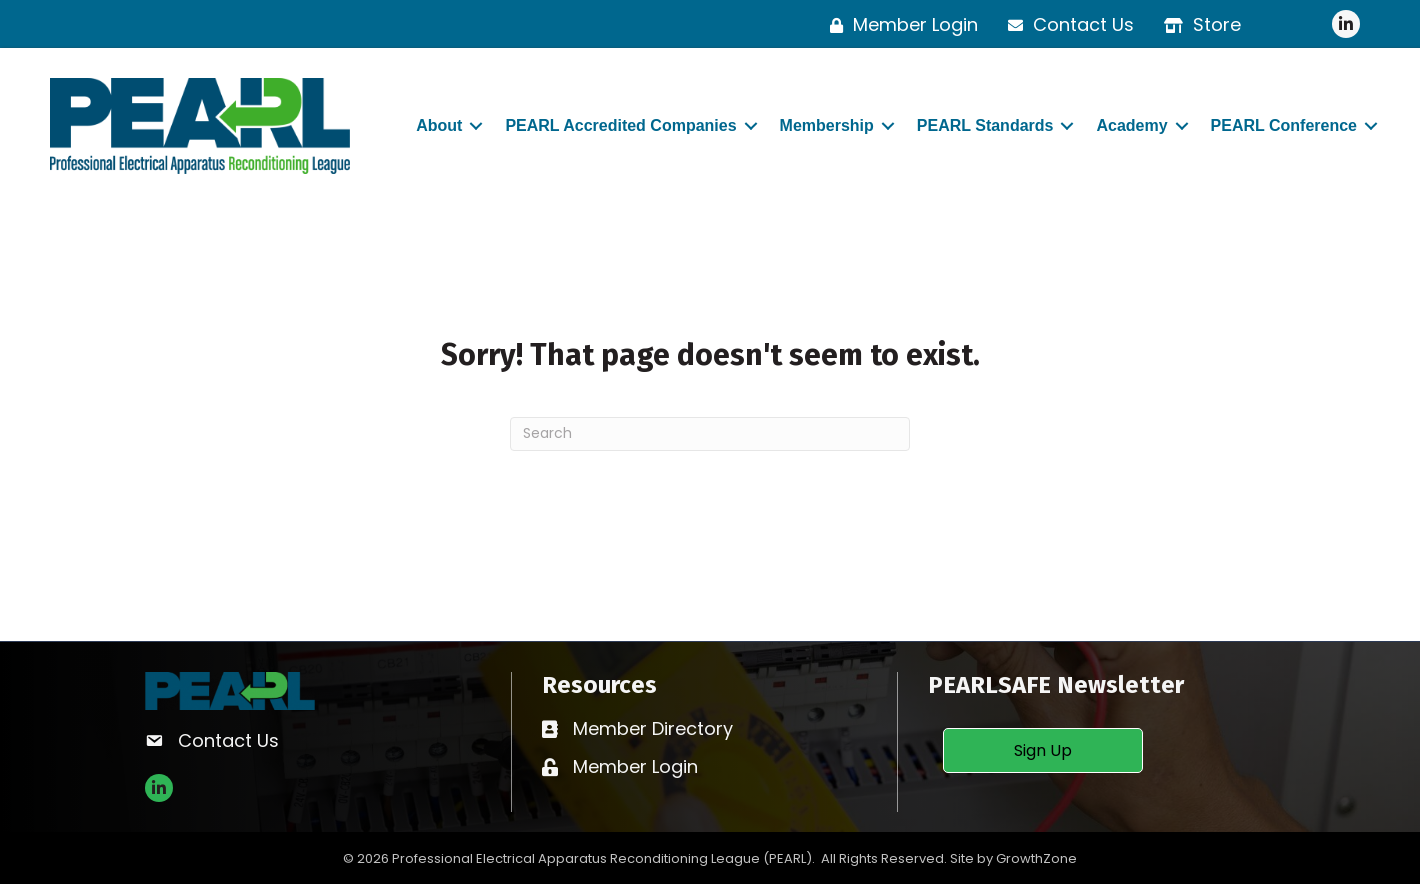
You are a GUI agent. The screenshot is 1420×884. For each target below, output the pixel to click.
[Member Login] (899, 25)
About (439, 125)
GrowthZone (1036, 858)
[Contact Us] (1066, 25)
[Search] (710, 434)
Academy (1131, 125)
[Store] (1197, 25)
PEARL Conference (1284, 125)
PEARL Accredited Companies (620, 125)
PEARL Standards (985, 125)
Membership (827, 125)
